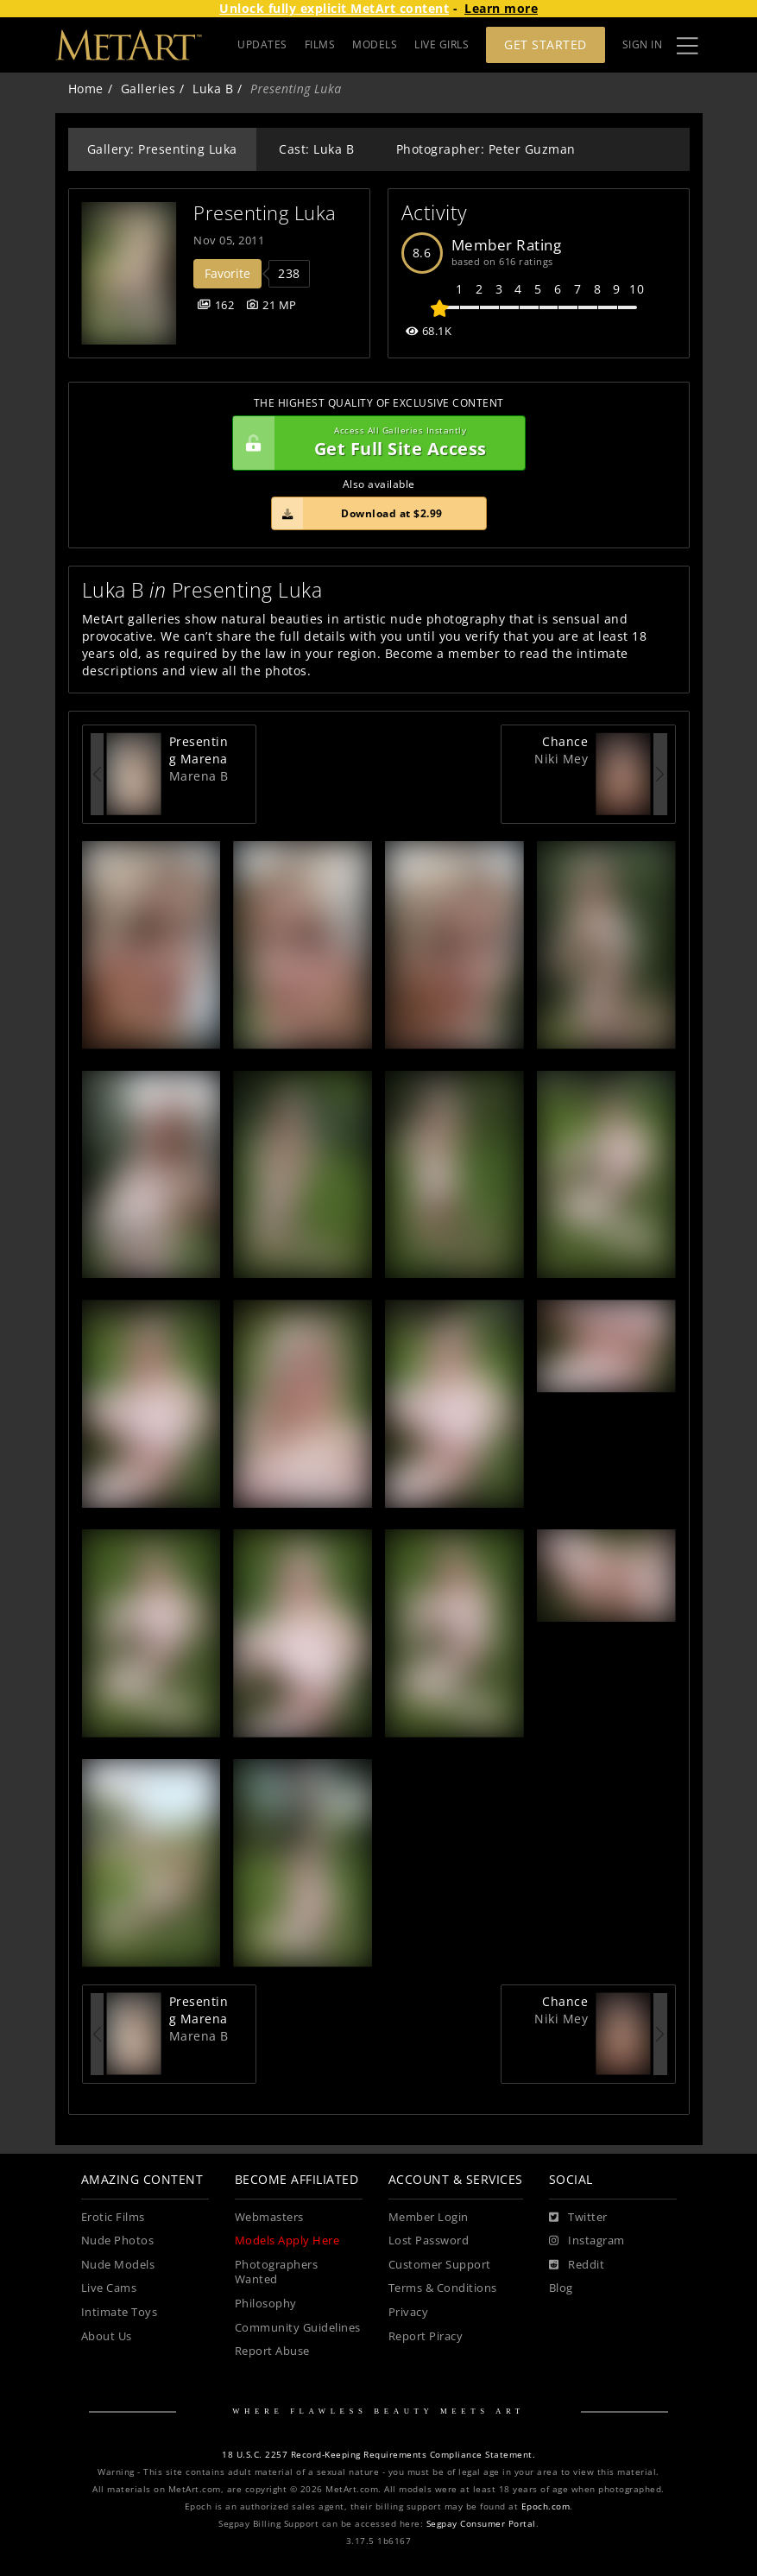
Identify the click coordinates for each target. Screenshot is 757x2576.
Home (86, 88)
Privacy (408, 2312)
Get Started (545, 44)
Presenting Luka (265, 212)
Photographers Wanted (277, 2272)
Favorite (227, 273)
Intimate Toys (119, 2312)
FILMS (320, 44)
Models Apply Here (287, 2240)
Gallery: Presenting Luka (162, 149)
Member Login (428, 2217)
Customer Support (439, 2264)
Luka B (212, 88)
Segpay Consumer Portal (481, 2523)
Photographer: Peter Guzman (486, 149)
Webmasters (269, 2217)
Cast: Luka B (316, 149)
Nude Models (118, 2264)
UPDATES (262, 44)
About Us (106, 2336)
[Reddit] (577, 2265)
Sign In (642, 44)
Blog (561, 2288)
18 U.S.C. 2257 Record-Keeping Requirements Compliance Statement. (378, 2454)
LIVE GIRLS (441, 44)
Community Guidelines (298, 2327)
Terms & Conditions (442, 2288)
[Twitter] (578, 2217)
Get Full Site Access (374, 443)
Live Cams (109, 2288)
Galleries (148, 88)
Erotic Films (113, 2217)
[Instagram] (587, 2241)
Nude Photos (118, 2240)
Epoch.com (546, 2506)
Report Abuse (272, 2351)
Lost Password (429, 2240)
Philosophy (266, 2303)
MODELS (374, 44)
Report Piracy (426, 2336)
